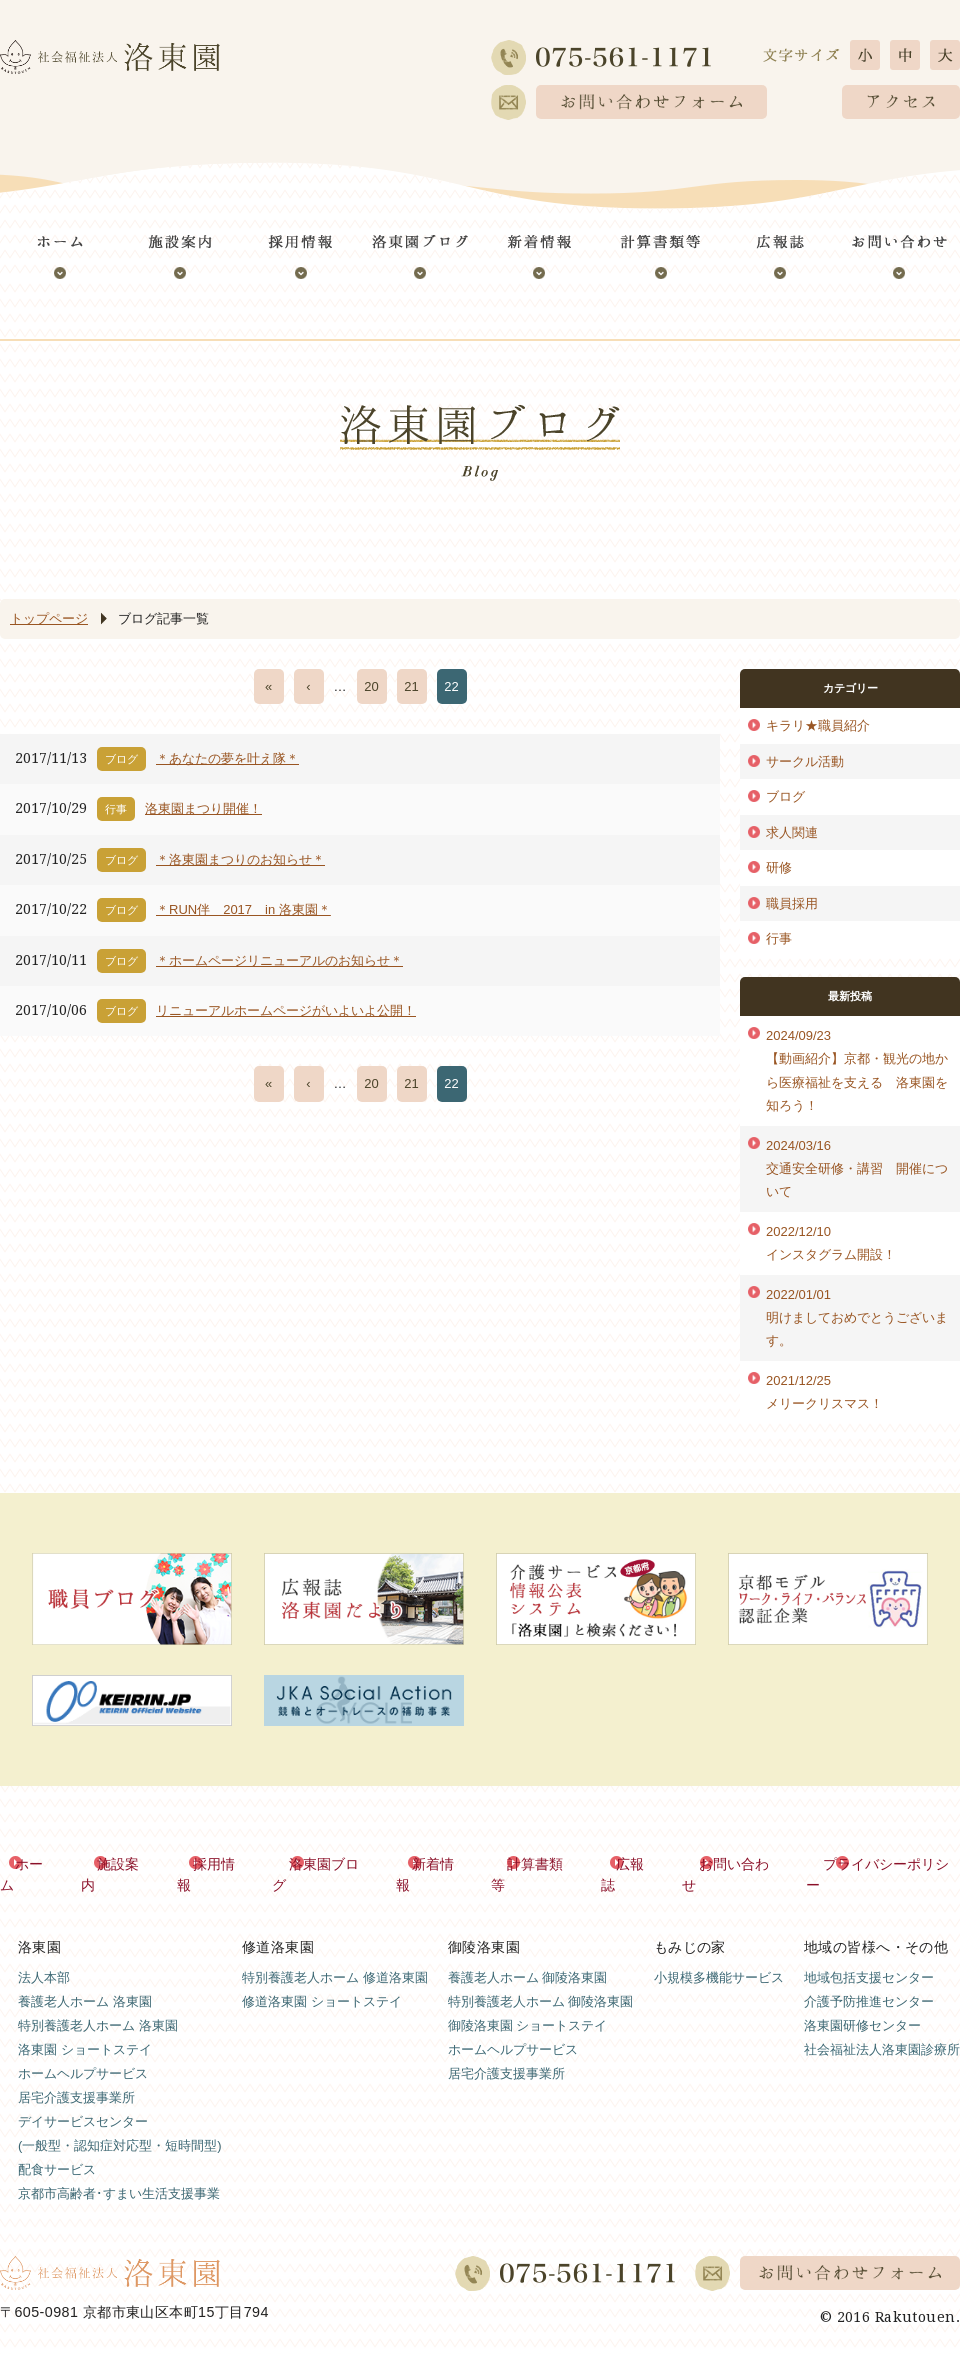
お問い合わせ (739, 1863)
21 (411, 686)
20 (371, 686)
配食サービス (57, 2147)
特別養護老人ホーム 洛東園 (98, 2003)
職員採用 (792, 903)
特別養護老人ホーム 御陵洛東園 (541, 1979)
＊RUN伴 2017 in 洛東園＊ (243, 909)
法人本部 (44, 1955)
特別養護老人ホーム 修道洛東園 (335, 1955)
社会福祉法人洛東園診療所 (882, 2027)
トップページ (49, 618)
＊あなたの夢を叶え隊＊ (227, 758)
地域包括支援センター (869, 1955)
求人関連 (792, 832)
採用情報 (222, 1863)
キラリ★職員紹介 (818, 725)
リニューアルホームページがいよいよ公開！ (286, 1010)
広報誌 (637, 1863)
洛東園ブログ (331, 1863)
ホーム (39, 1863)
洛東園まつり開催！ (203, 808)
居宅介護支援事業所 (76, 2075)
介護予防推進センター (869, 1979)
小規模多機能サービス (719, 1955)
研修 (779, 867)
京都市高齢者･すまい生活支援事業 (119, 2171)
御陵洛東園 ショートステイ (528, 2003)
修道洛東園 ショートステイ (322, 1979)
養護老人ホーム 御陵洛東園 (528, 1955)
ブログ (785, 796)
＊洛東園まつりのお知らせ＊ (240, 859)
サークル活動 (805, 761)
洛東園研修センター (862, 2003)
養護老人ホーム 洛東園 (85, 1979)
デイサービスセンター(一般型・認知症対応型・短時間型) (120, 2111)
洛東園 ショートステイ (85, 2027)
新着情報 (440, 1863)
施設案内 (127, 1863)
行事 (779, 938)
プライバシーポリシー (890, 1863)
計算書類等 (542, 1863)
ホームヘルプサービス (83, 2051)
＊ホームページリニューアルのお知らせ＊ (279, 960)
